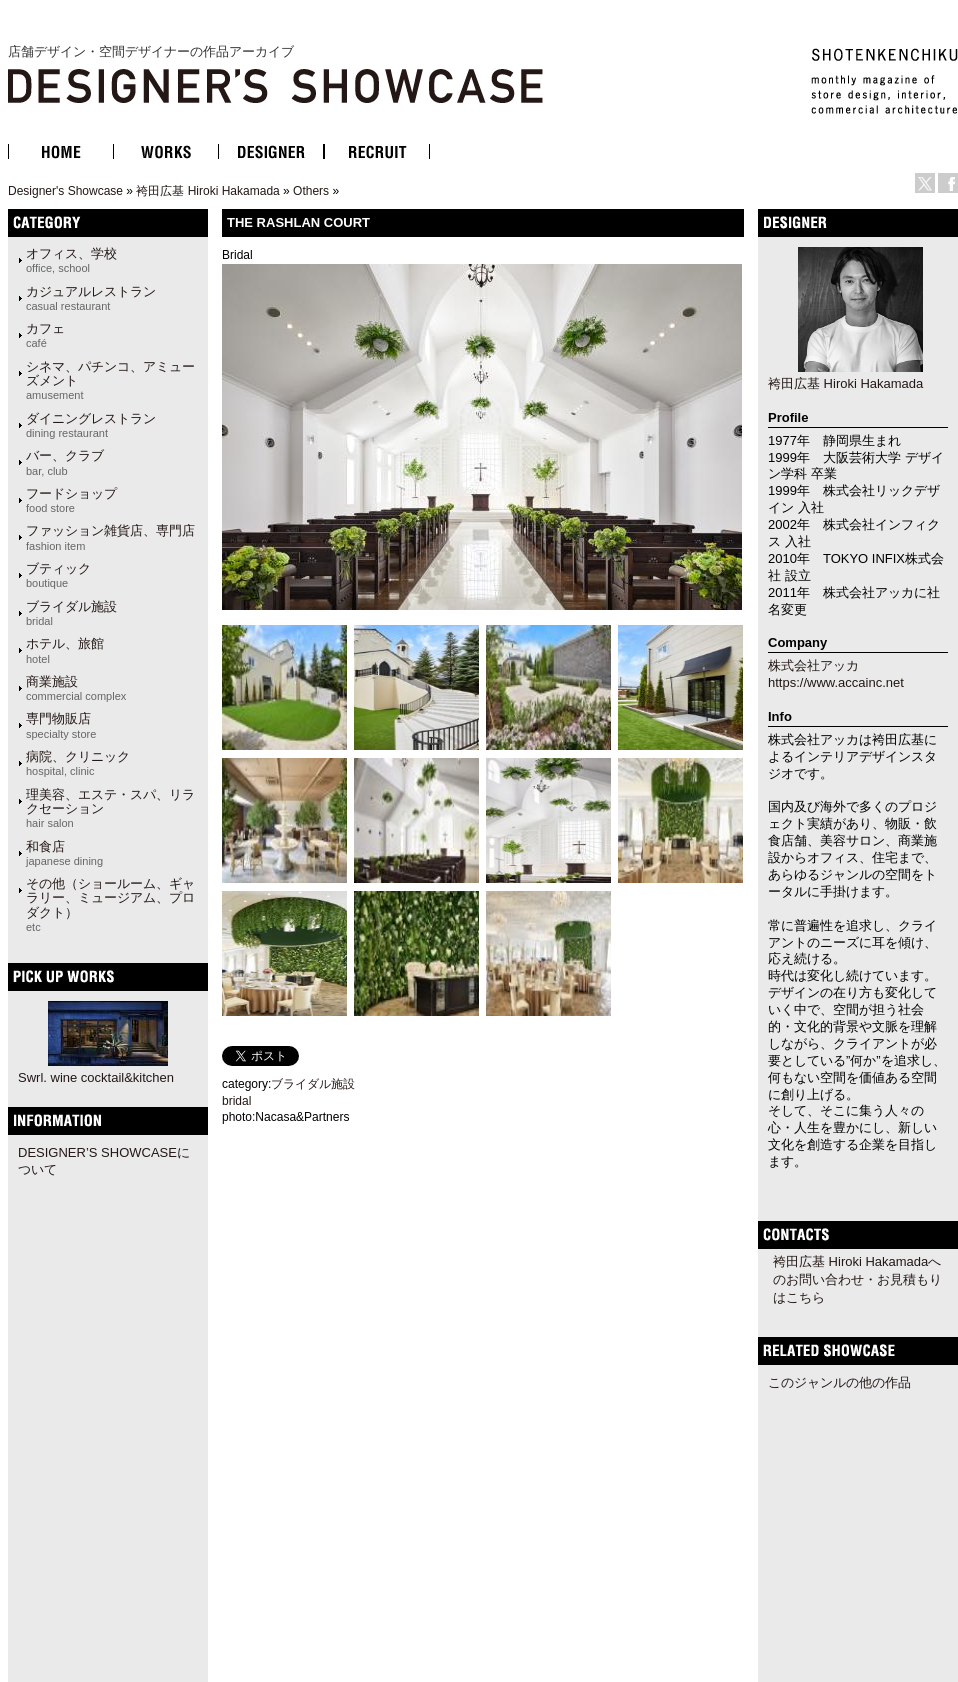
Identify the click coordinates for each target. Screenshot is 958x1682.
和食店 (64, 853)
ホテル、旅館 (65, 650)
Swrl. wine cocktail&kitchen (96, 1077)
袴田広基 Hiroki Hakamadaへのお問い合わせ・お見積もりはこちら (857, 1279)
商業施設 (76, 688)
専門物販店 (61, 725)
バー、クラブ (65, 462)
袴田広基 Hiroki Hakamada (207, 191)
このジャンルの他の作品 (839, 1382)
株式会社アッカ (813, 665)
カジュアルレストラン (91, 298)
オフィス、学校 (71, 260)
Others (311, 191)
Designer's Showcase (65, 191)
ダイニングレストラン (91, 425)
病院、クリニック (78, 763)
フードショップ (71, 500)
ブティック (58, 575)
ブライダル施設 (71, 613)
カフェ (45, 335)
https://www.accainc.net (836, 682)
